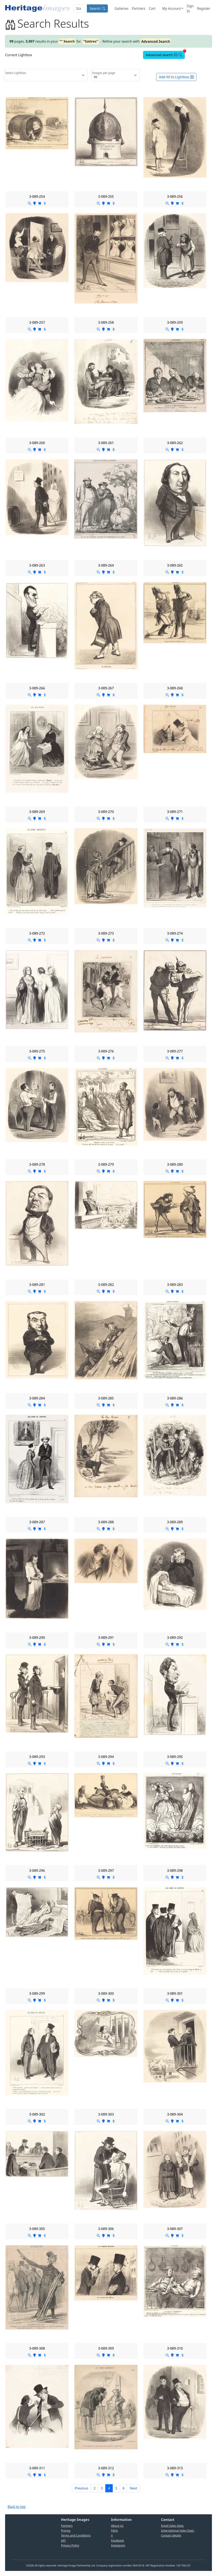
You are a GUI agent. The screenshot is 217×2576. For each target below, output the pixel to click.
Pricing (65, 2531)
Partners (138, 8)
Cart (152, 8)
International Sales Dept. (178, 2531)
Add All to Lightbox (176, 77)
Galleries (121, 8)
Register (203, 8)
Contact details (171, 2535)
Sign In (190, 8)
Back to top (17, 2506)
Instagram (118, 2545)
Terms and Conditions (75, 2535)
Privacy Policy (70, 2545)
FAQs (114, 2531)
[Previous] (81, 2488)
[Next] (133, 2488)
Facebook (117, 2540)
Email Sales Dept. (172, 2526)
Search (97, 8)
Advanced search (165, 54)
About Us (117, 2526)
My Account (171, 8)
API (63, 2540)
